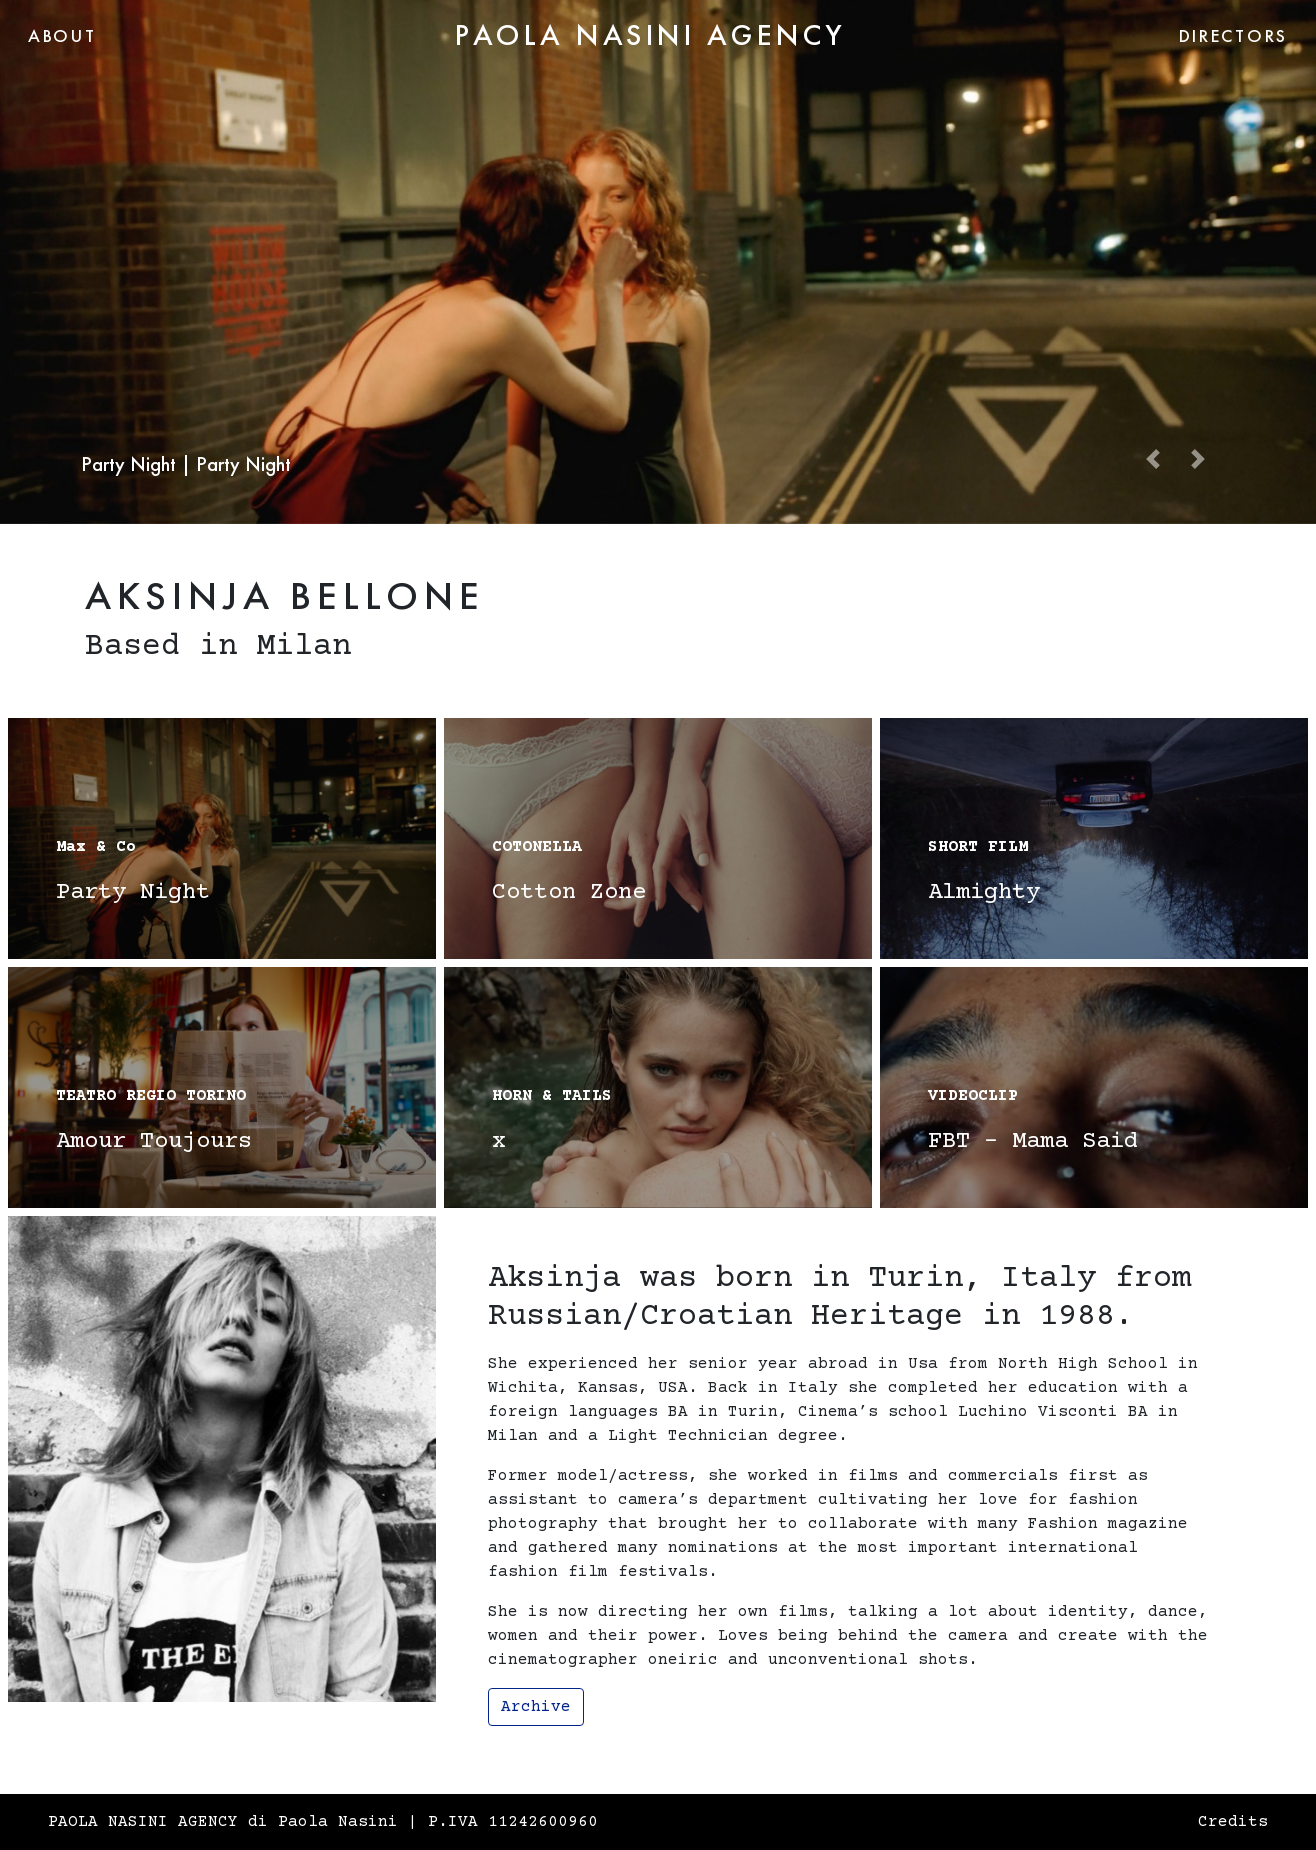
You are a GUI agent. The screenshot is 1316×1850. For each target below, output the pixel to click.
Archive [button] (536, 1707)
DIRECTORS (1233, 35)
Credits (1233, 1822)
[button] (1153, 457)
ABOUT (62, 35)
